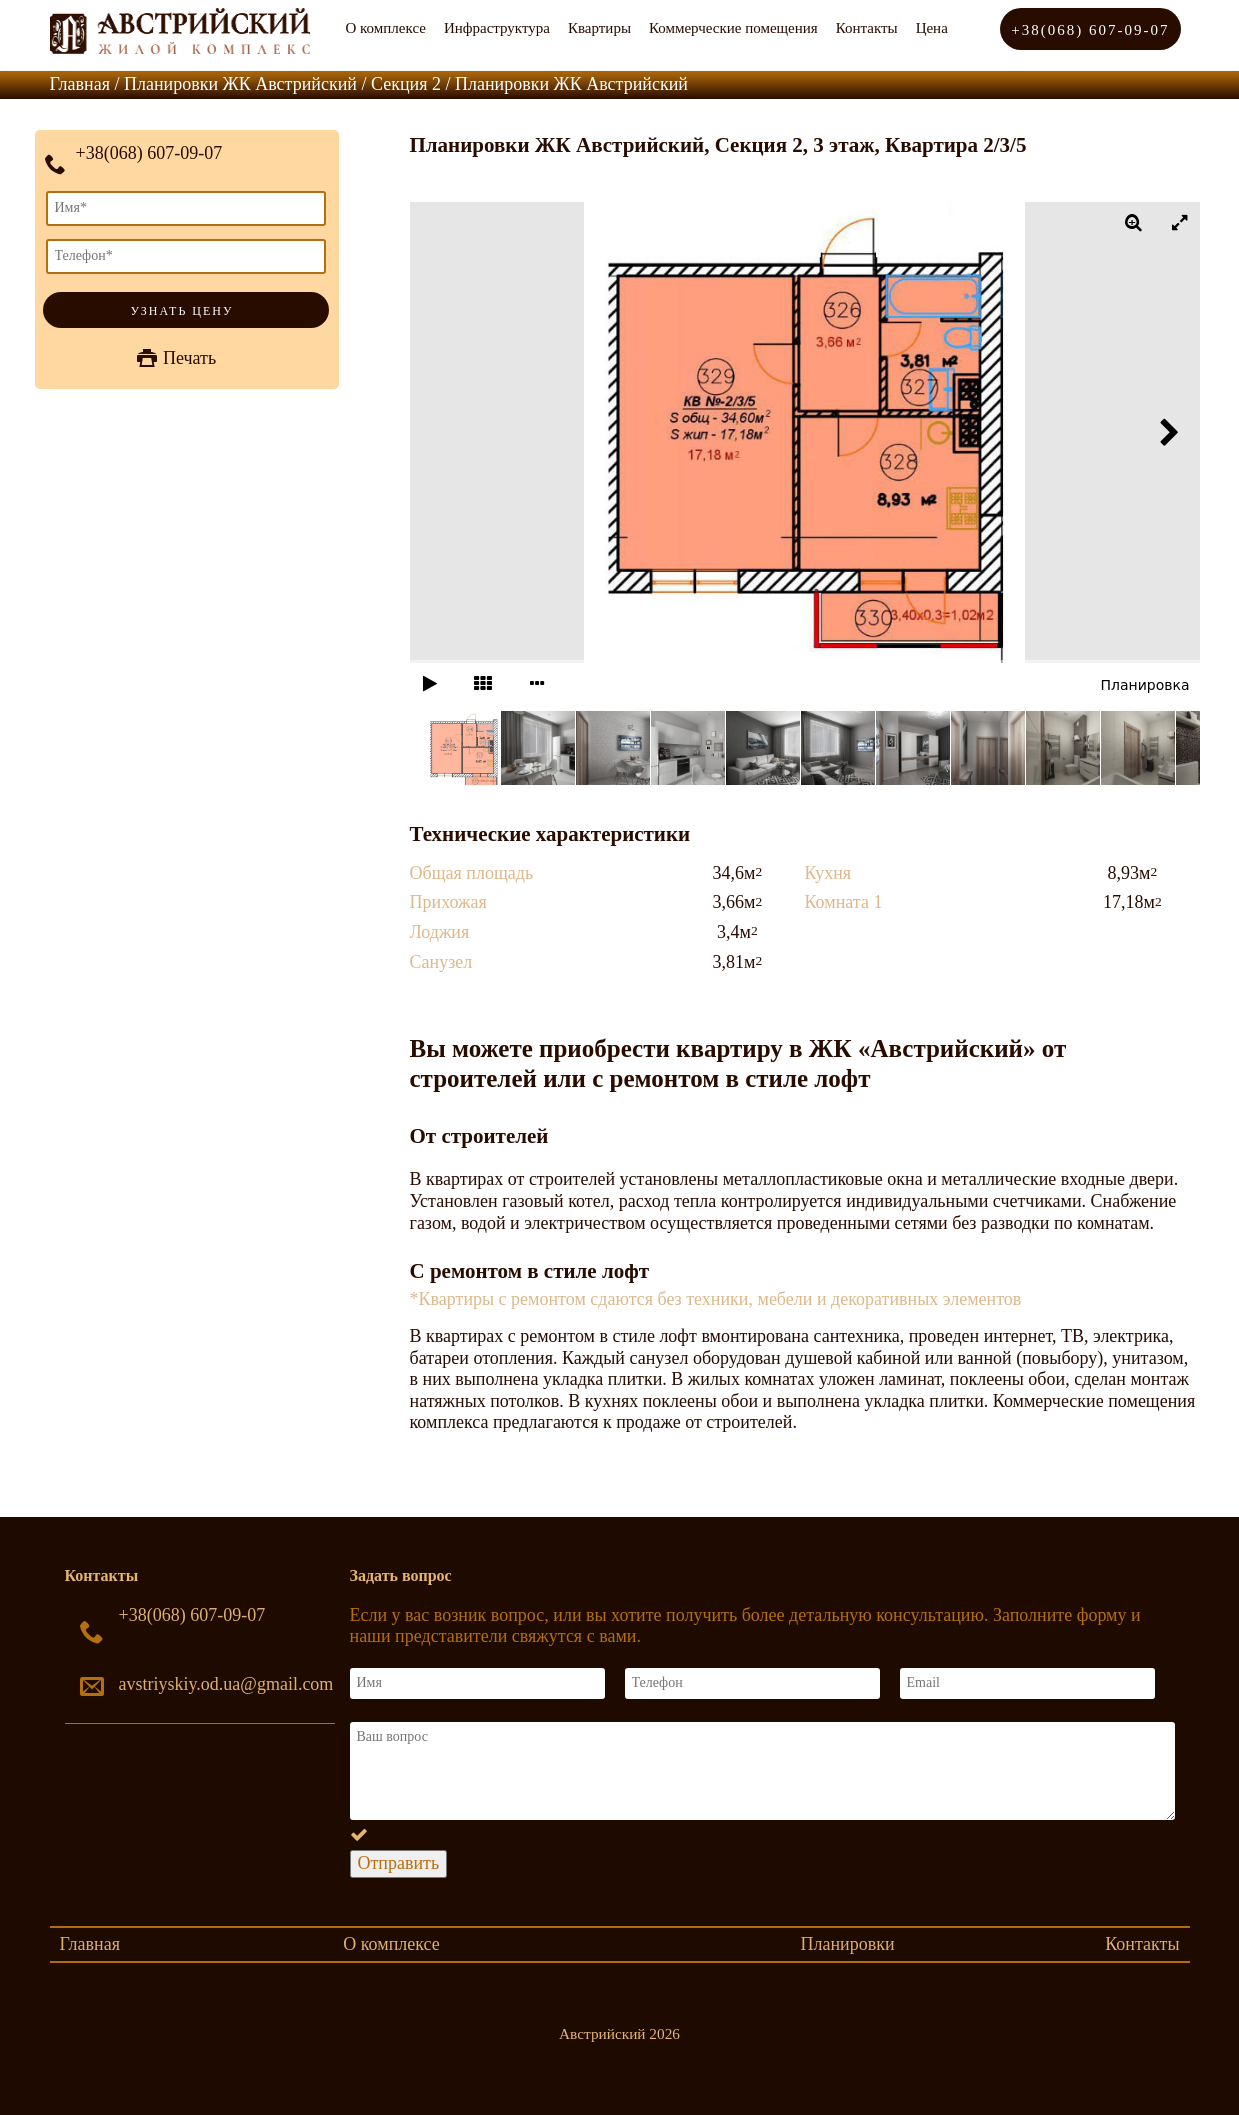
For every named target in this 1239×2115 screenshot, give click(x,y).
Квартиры (599, 28)
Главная (90, 1944)
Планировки (847, 1944)
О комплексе (386, 28)
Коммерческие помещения (733, 28)
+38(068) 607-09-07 (1090, 30)
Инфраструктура (497, 28)
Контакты (867, 28)
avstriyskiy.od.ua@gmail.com (226, 1684)
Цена (932, 28)
